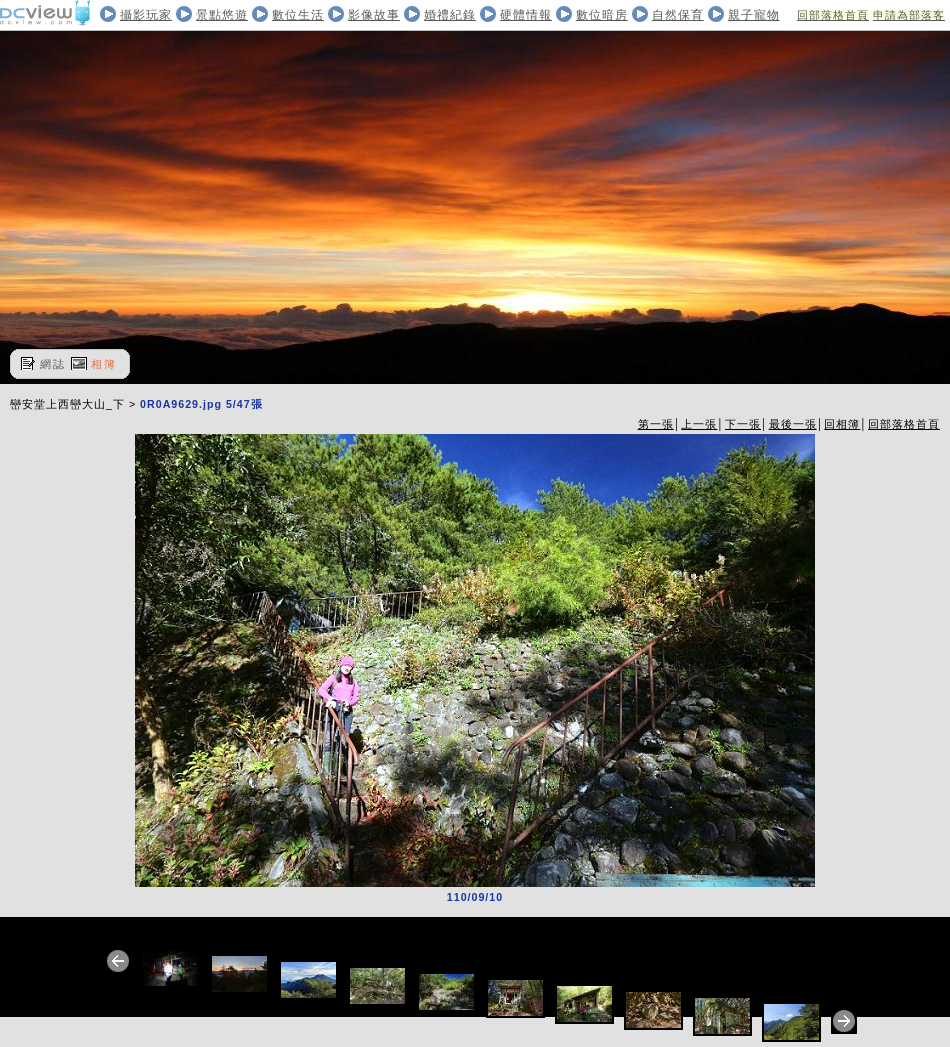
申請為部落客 (909, 15)
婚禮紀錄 (450, 15)
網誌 (53, 364)
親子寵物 (754, 15)
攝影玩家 (146, 15)
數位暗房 (602, 15)
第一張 (656, 424)
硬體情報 (526, 15)
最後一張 (793, 424)
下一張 (743, 424)
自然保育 (678, 15)
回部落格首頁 (833, 15)
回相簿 (842, 424)
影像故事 (374, 15)
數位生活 (298, 15)
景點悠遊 (222, 15)
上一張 (699, 424)
